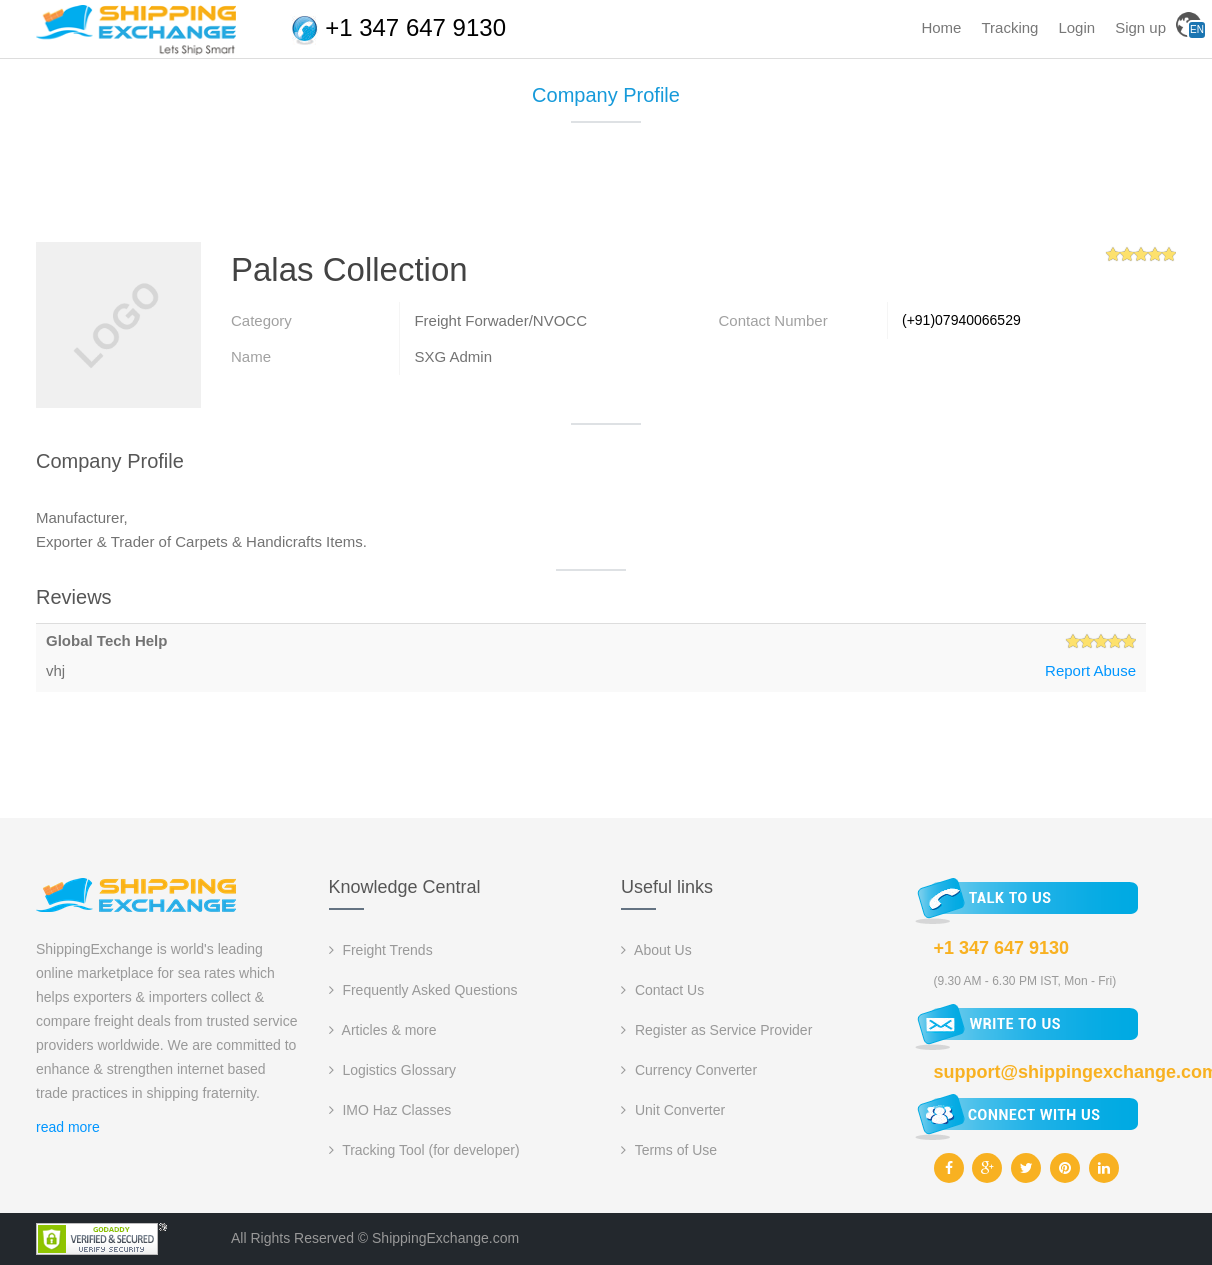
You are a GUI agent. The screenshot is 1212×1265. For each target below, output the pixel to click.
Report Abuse (1090, 670)
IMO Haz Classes (390, 1110)
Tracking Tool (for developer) (424, 1150)
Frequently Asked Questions (423, 990)
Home (941, 27)
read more (68, 1127)
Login (1076, 27)
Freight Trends (381, 950)
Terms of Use (669, 1150)
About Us (656, 950)
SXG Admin (453, 356)
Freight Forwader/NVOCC (500, 320)
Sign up (1140, 27)
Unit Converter (673, 1110)
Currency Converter (689, 1070)
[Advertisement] (606, 190)
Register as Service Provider (716, 1030)
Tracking (1009, 27)
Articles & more (383, 1030)
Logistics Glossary (392, 1070)
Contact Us (662, 990)
